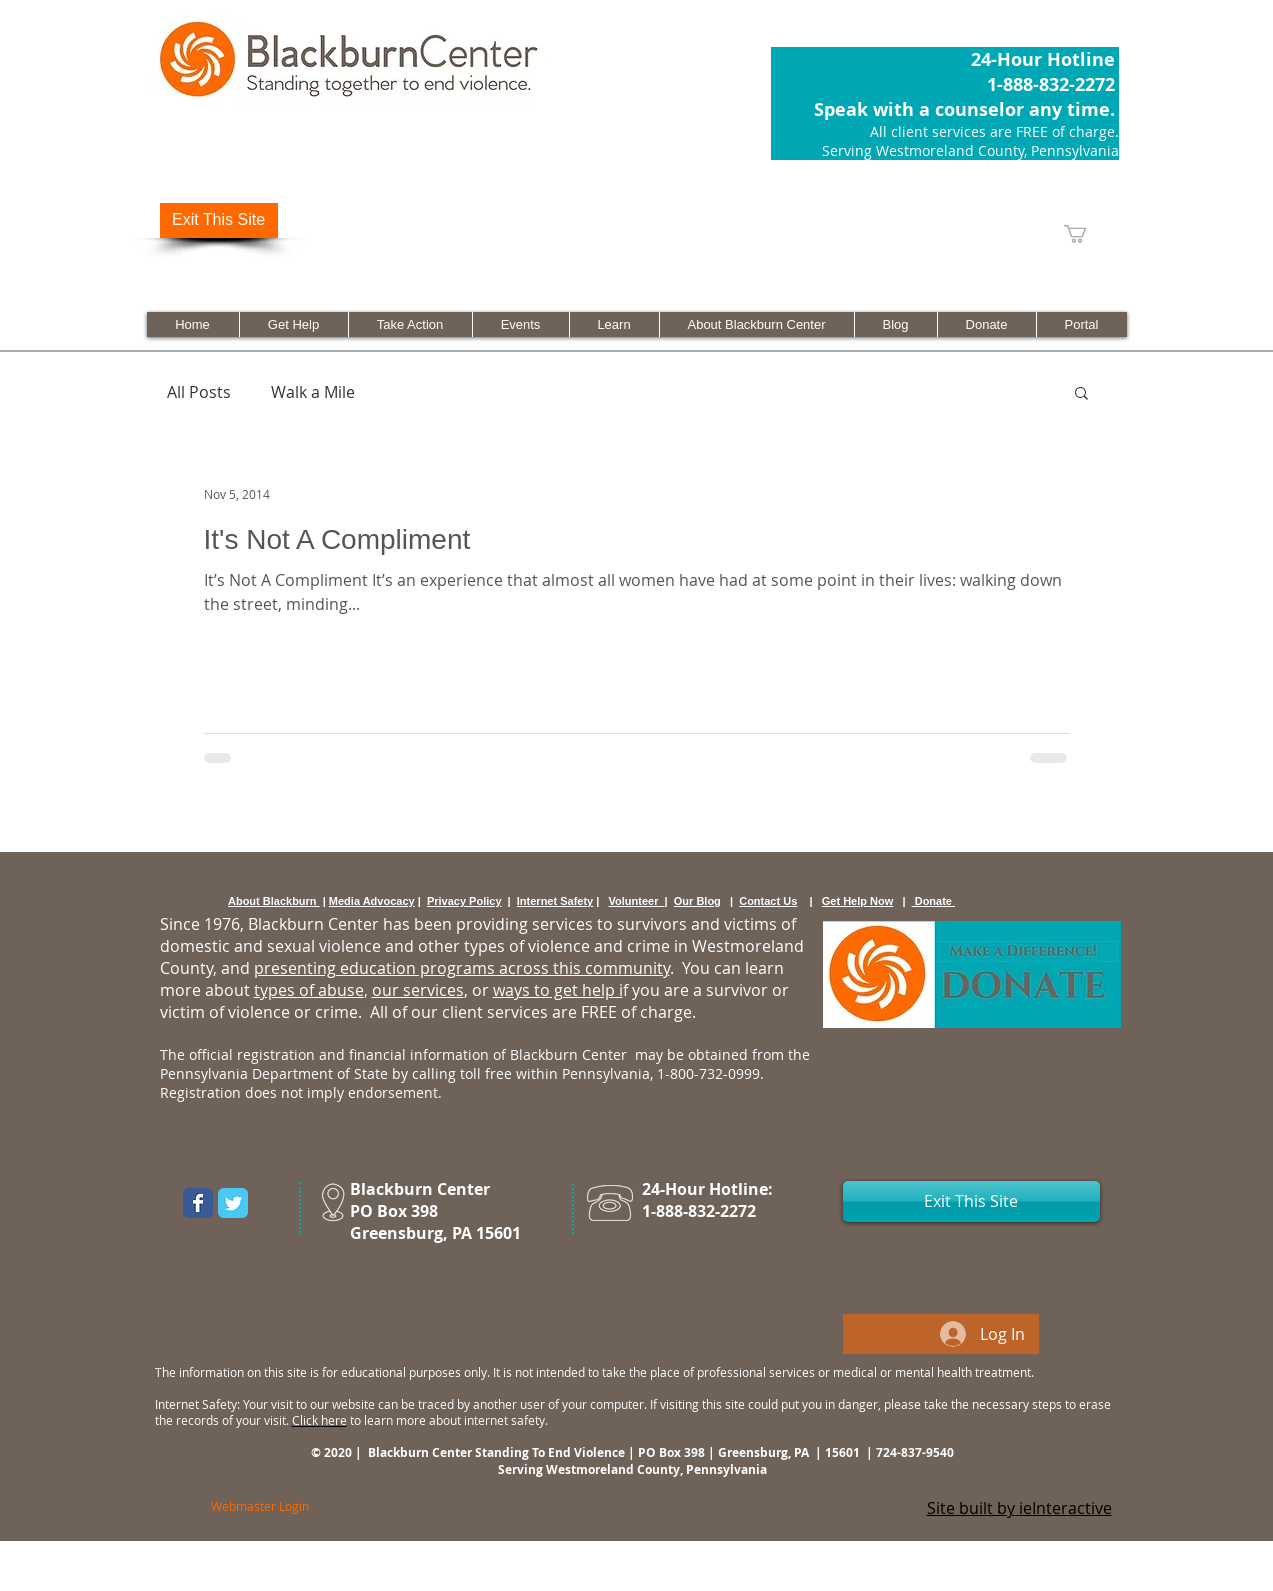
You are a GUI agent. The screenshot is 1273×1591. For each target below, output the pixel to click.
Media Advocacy (372, 901)
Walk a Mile (313, 392)
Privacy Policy (464, 901)
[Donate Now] (972, 974)
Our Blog (697, 901)
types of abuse (309, 990)
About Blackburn (274, 901)
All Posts (199, 392)
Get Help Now (858, 901)
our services (418, 990)
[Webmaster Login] (260, 1506)
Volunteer (637, 901)
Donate (933, 901)
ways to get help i (558, 990)
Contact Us (768, 901)
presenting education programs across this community (462, 968)
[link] (1086, 234)
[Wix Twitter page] (233, 1203)
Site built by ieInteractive (1019, 1508)
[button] (1081, 394)
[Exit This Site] (219, 220)
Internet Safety (555, 901)
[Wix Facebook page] (198, 1203)
